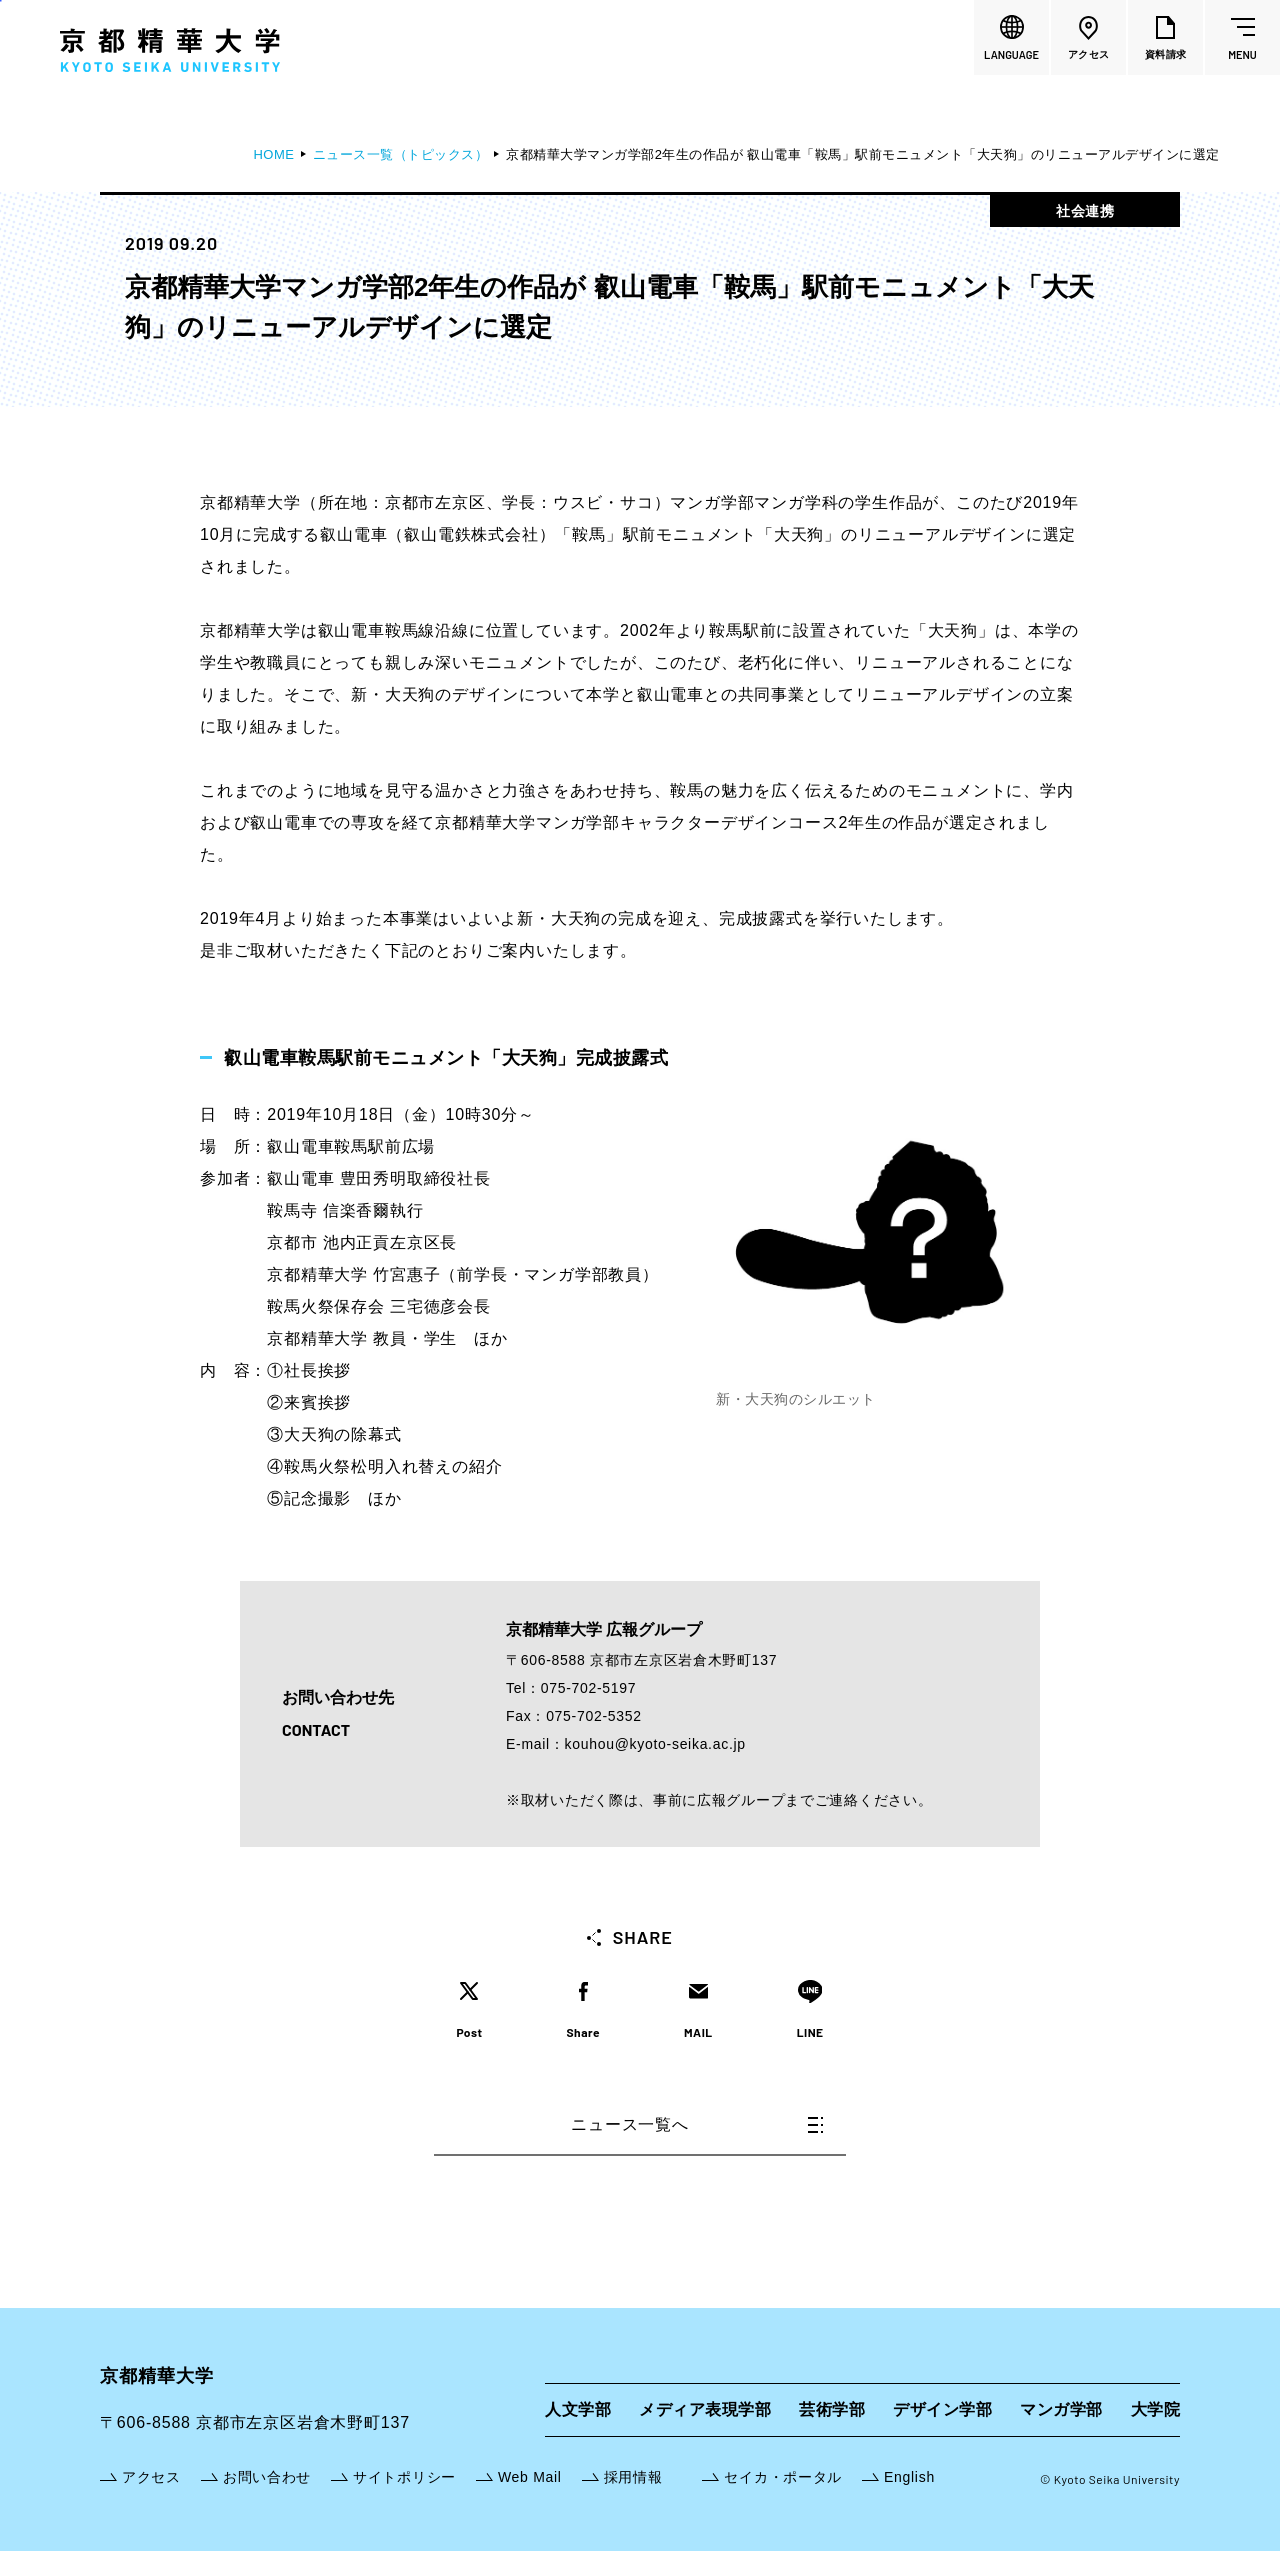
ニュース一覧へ (697, 2124)
